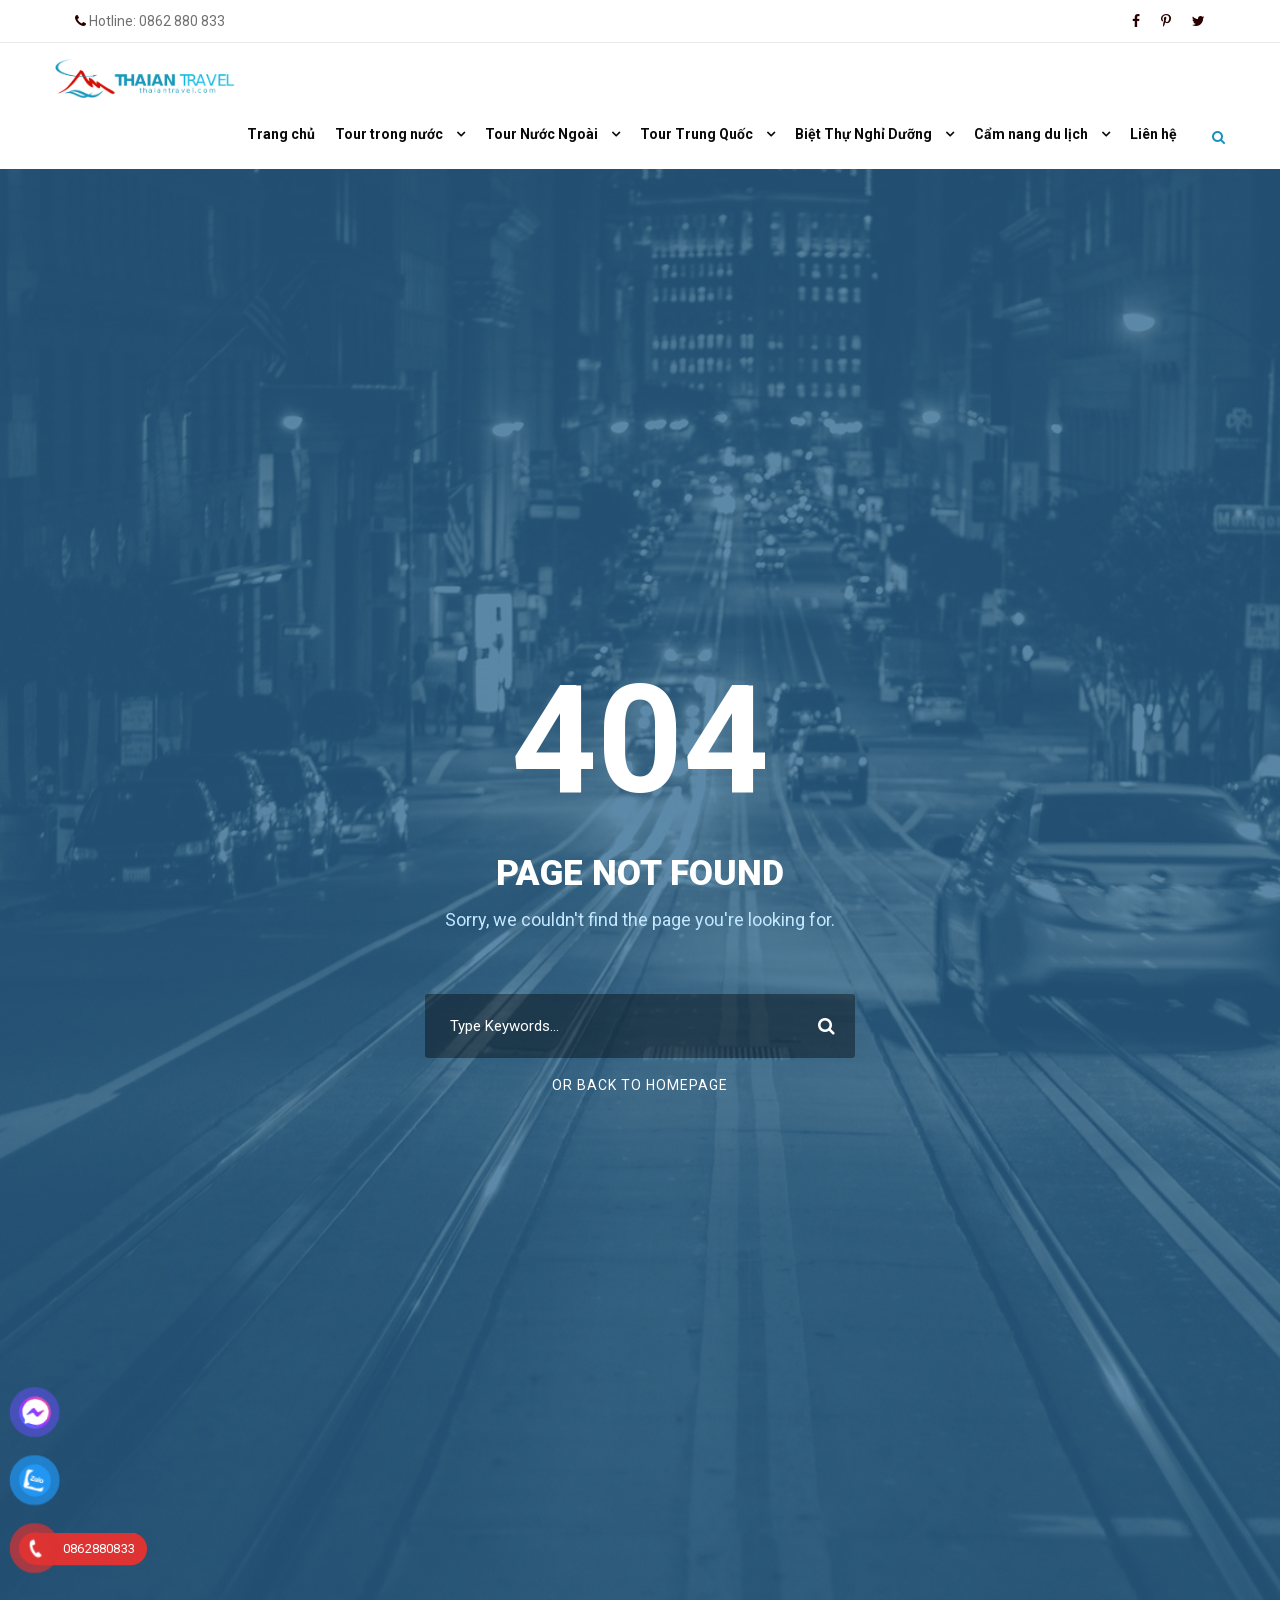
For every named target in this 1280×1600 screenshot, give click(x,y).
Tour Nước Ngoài (541, 134)
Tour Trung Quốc (696, 134)
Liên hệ (1153, 134)
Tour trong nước (389, 134)
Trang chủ (281, 134)
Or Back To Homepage (640, 1085)
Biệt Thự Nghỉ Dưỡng (863, 134)
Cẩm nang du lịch (1031, 134)
